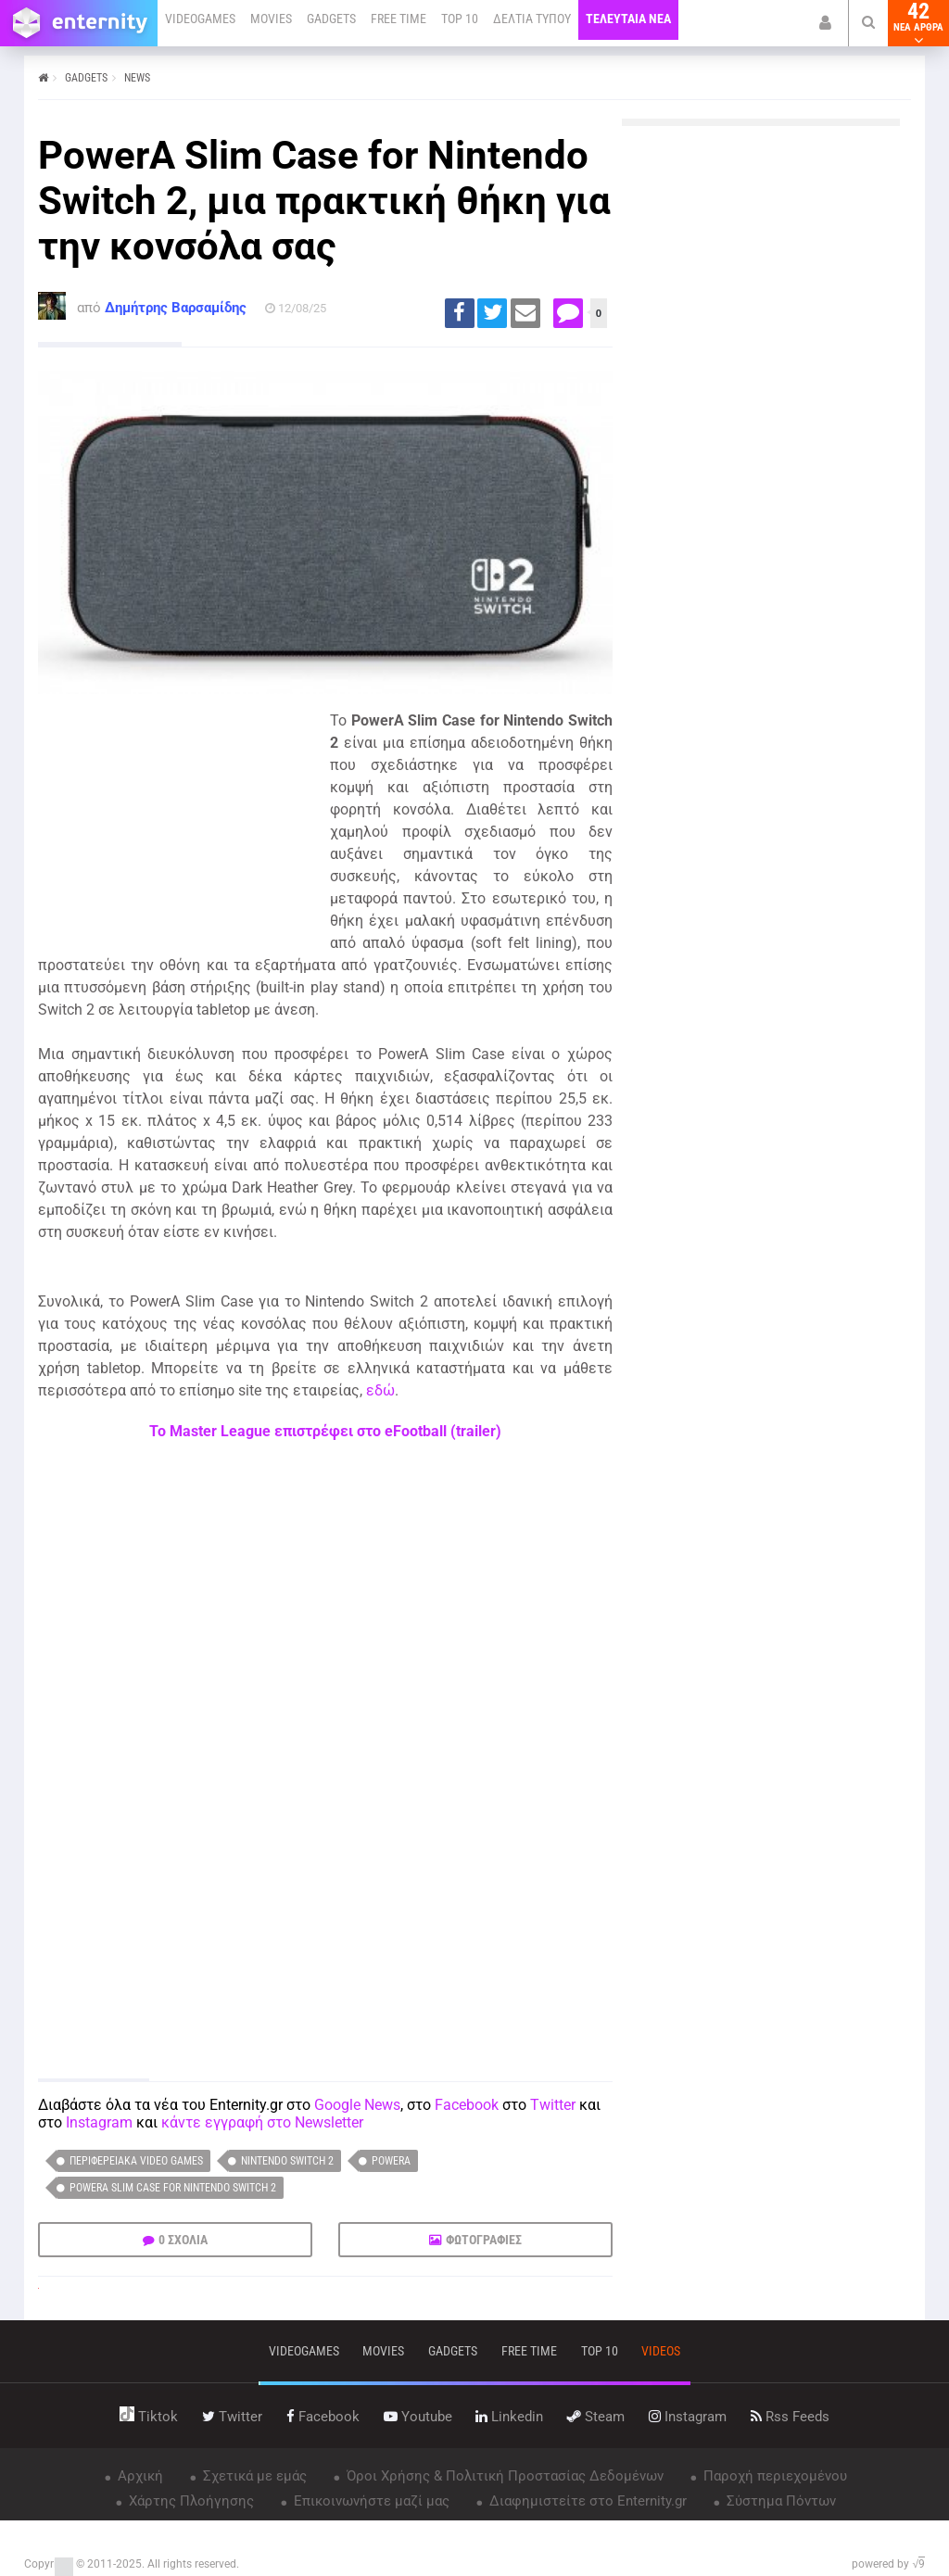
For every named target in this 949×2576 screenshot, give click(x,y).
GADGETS (331, 18)
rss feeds (790, 2416)
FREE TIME (398, 18)
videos (660, 2350)
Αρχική (138, 2476)
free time (529, 2350)
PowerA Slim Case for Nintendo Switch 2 (173, 2187)
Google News (357, 2105)
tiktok (149, 2416)
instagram (688, 2416)
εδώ (380, 1390)
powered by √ (888, 2563)
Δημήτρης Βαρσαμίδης (176, 307)
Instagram (99, 2122)
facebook (323, 2416)
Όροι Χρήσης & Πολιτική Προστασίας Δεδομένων (503, 2476)
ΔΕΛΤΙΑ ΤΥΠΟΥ (532, 18)
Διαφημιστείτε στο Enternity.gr (586, 2501)
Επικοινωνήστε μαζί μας (369, 2501)
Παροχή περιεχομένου (773, 2476)
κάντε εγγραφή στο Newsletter (262, 2122)
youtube (418, 2416)
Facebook (467, 2105)
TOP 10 (459, 18)
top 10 (599, 2350)
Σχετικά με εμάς (253, 2476)
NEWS (137, 77)
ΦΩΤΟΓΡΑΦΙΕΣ (484, 2239)
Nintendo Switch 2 (287, 2160)
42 (918, 23)
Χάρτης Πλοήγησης (189, 2501)
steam (596, 2416)
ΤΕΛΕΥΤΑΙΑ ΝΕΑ (628, 18)
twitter (232, 2416)
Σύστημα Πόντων (779, 2501)
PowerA (391, 2160)
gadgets (452, 2350)
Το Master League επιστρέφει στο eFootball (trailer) (325, 1431)
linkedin (509, 2416)
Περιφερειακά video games (136, 2160)
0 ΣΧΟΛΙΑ (183, 2239)
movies (383, 2350)
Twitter (553, 2105)
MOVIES (271, 18)
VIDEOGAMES (200, 18)
